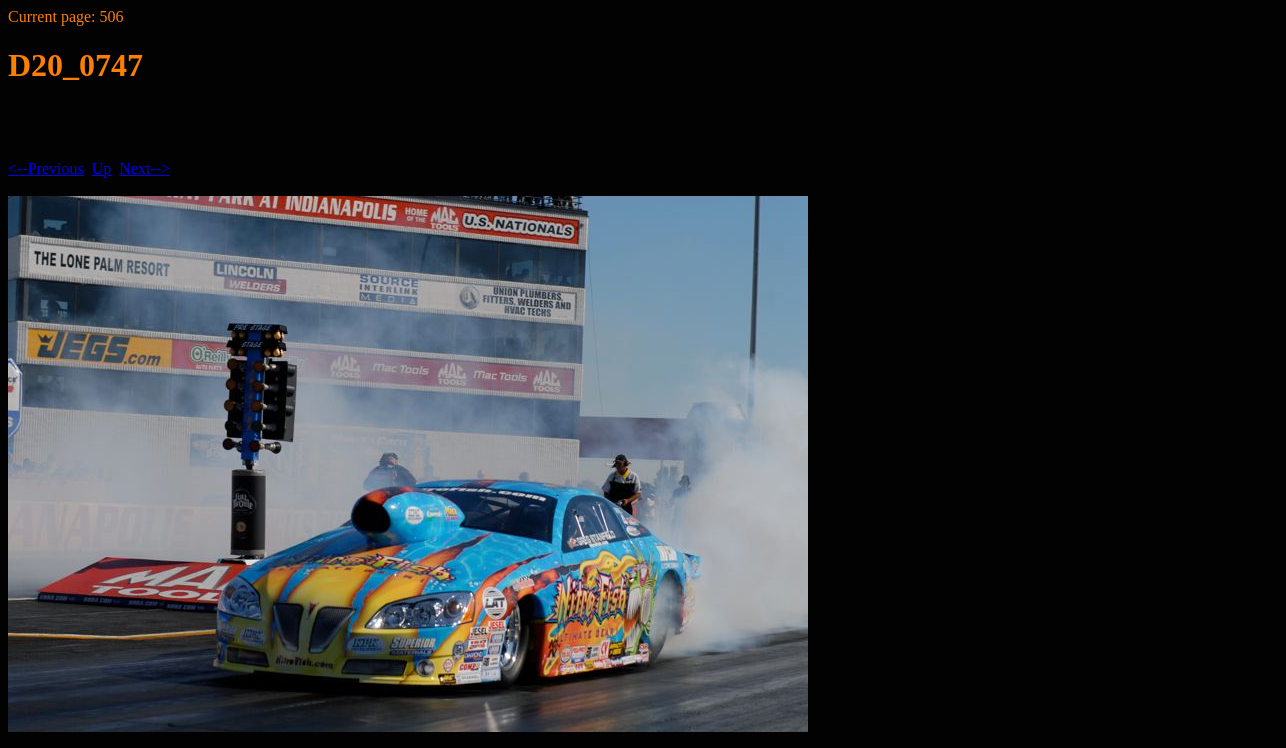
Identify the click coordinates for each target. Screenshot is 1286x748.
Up (102, 168)
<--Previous (46, 168)
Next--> (144, 168)
